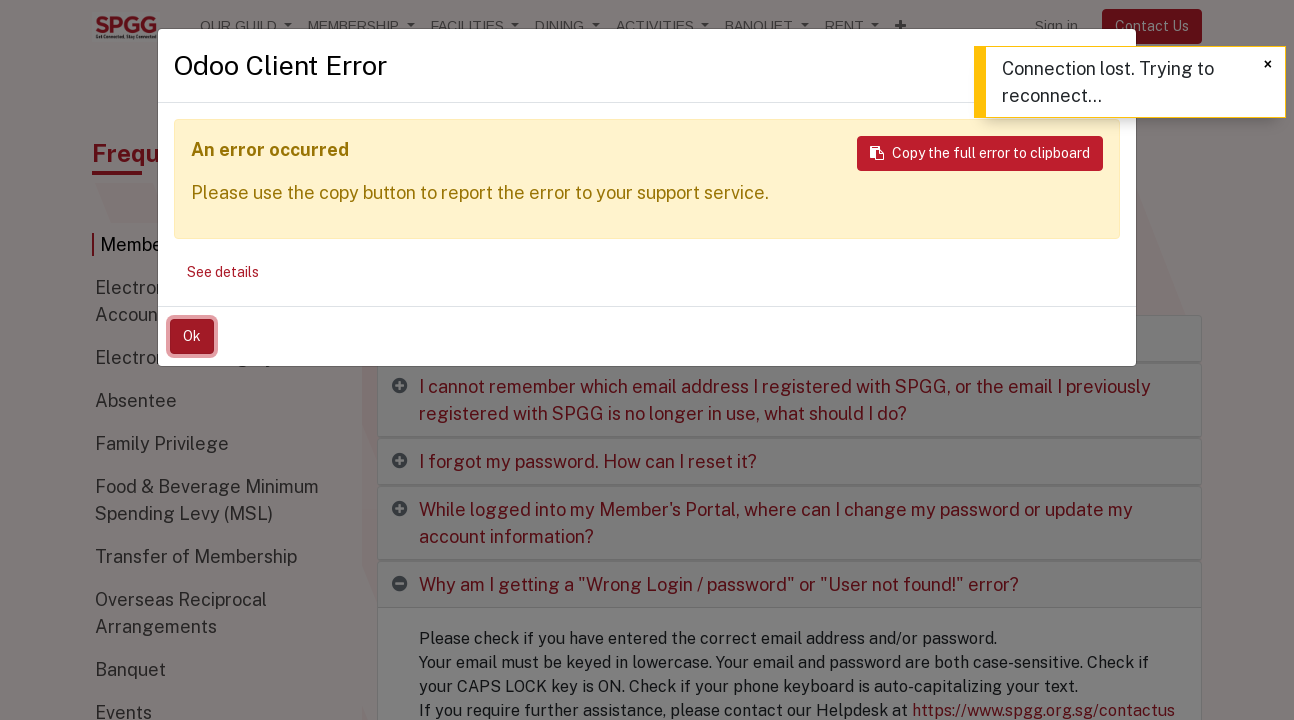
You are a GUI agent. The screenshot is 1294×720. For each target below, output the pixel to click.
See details (223, 272)
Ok (192, 336)
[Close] (1268, 64)
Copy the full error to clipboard (980, 153)
